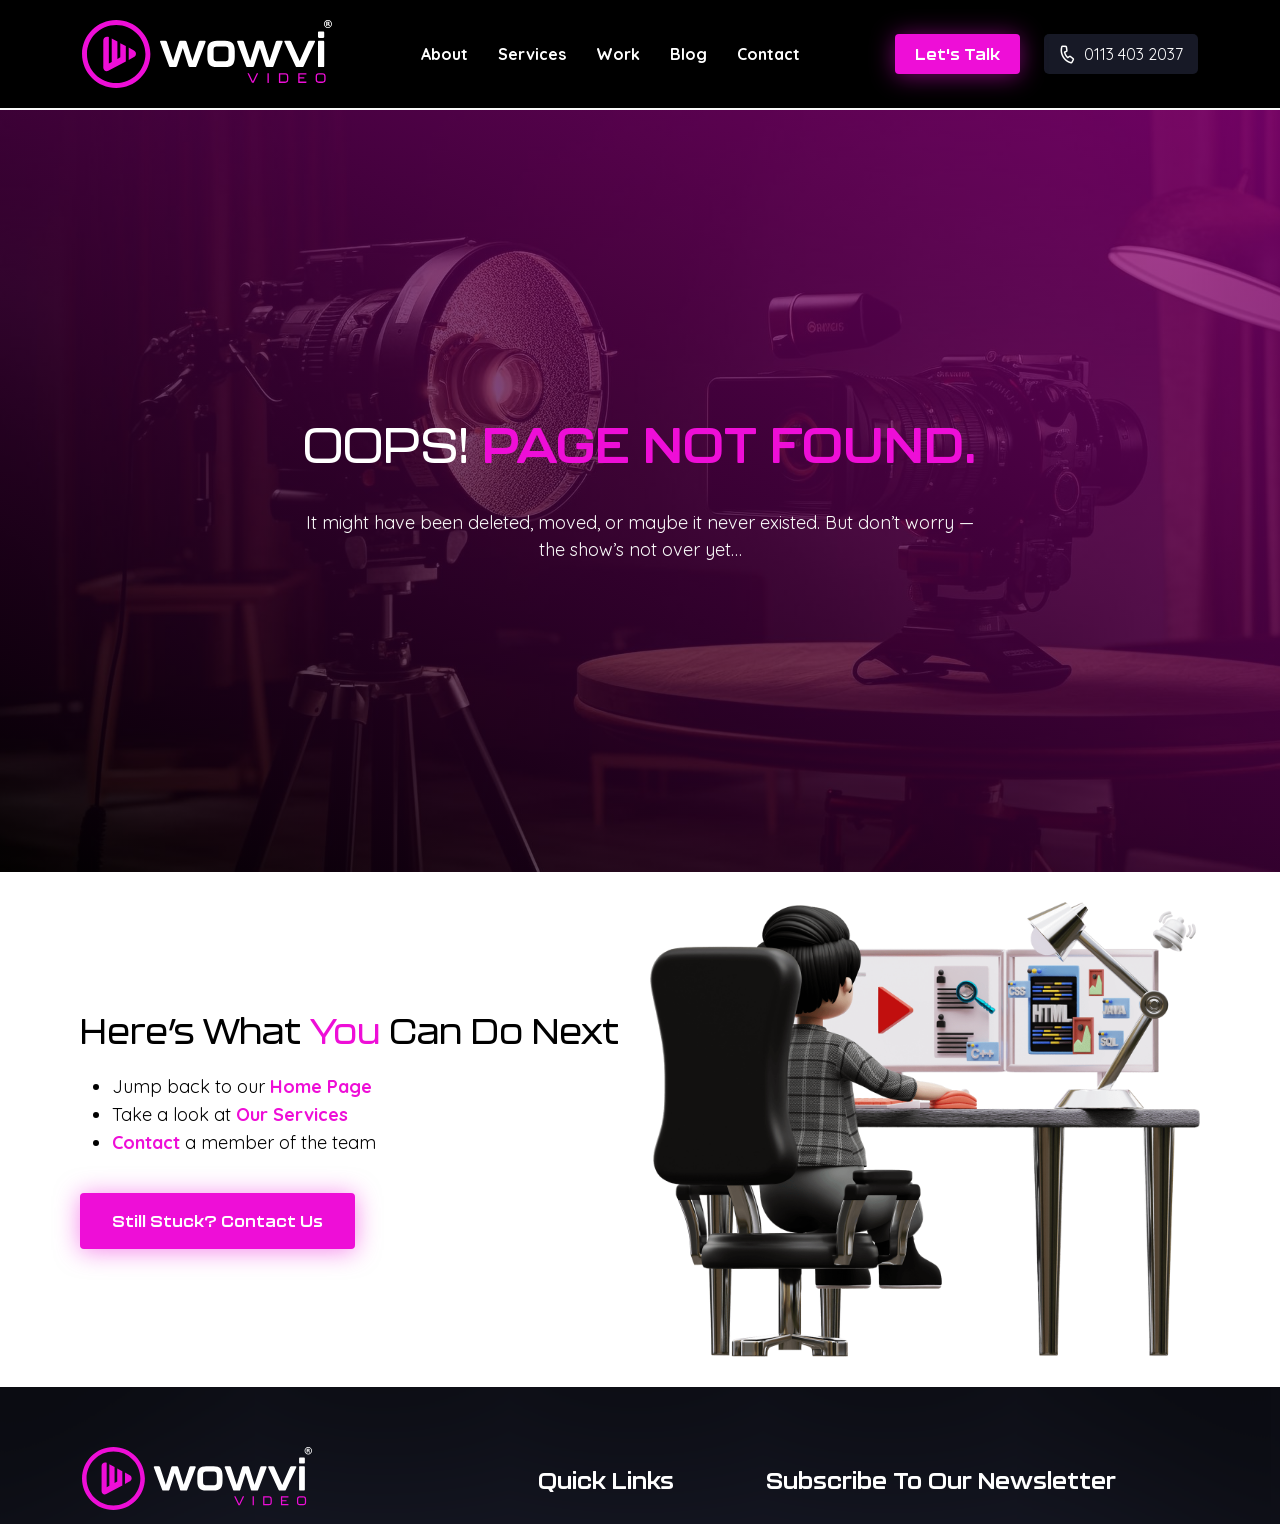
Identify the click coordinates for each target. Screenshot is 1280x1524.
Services (532, 54)
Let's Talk (957, 54)
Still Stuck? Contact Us (217, 1221)
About (444, 54)
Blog (688, 54)
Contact (768, 54)
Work (618, 54)
